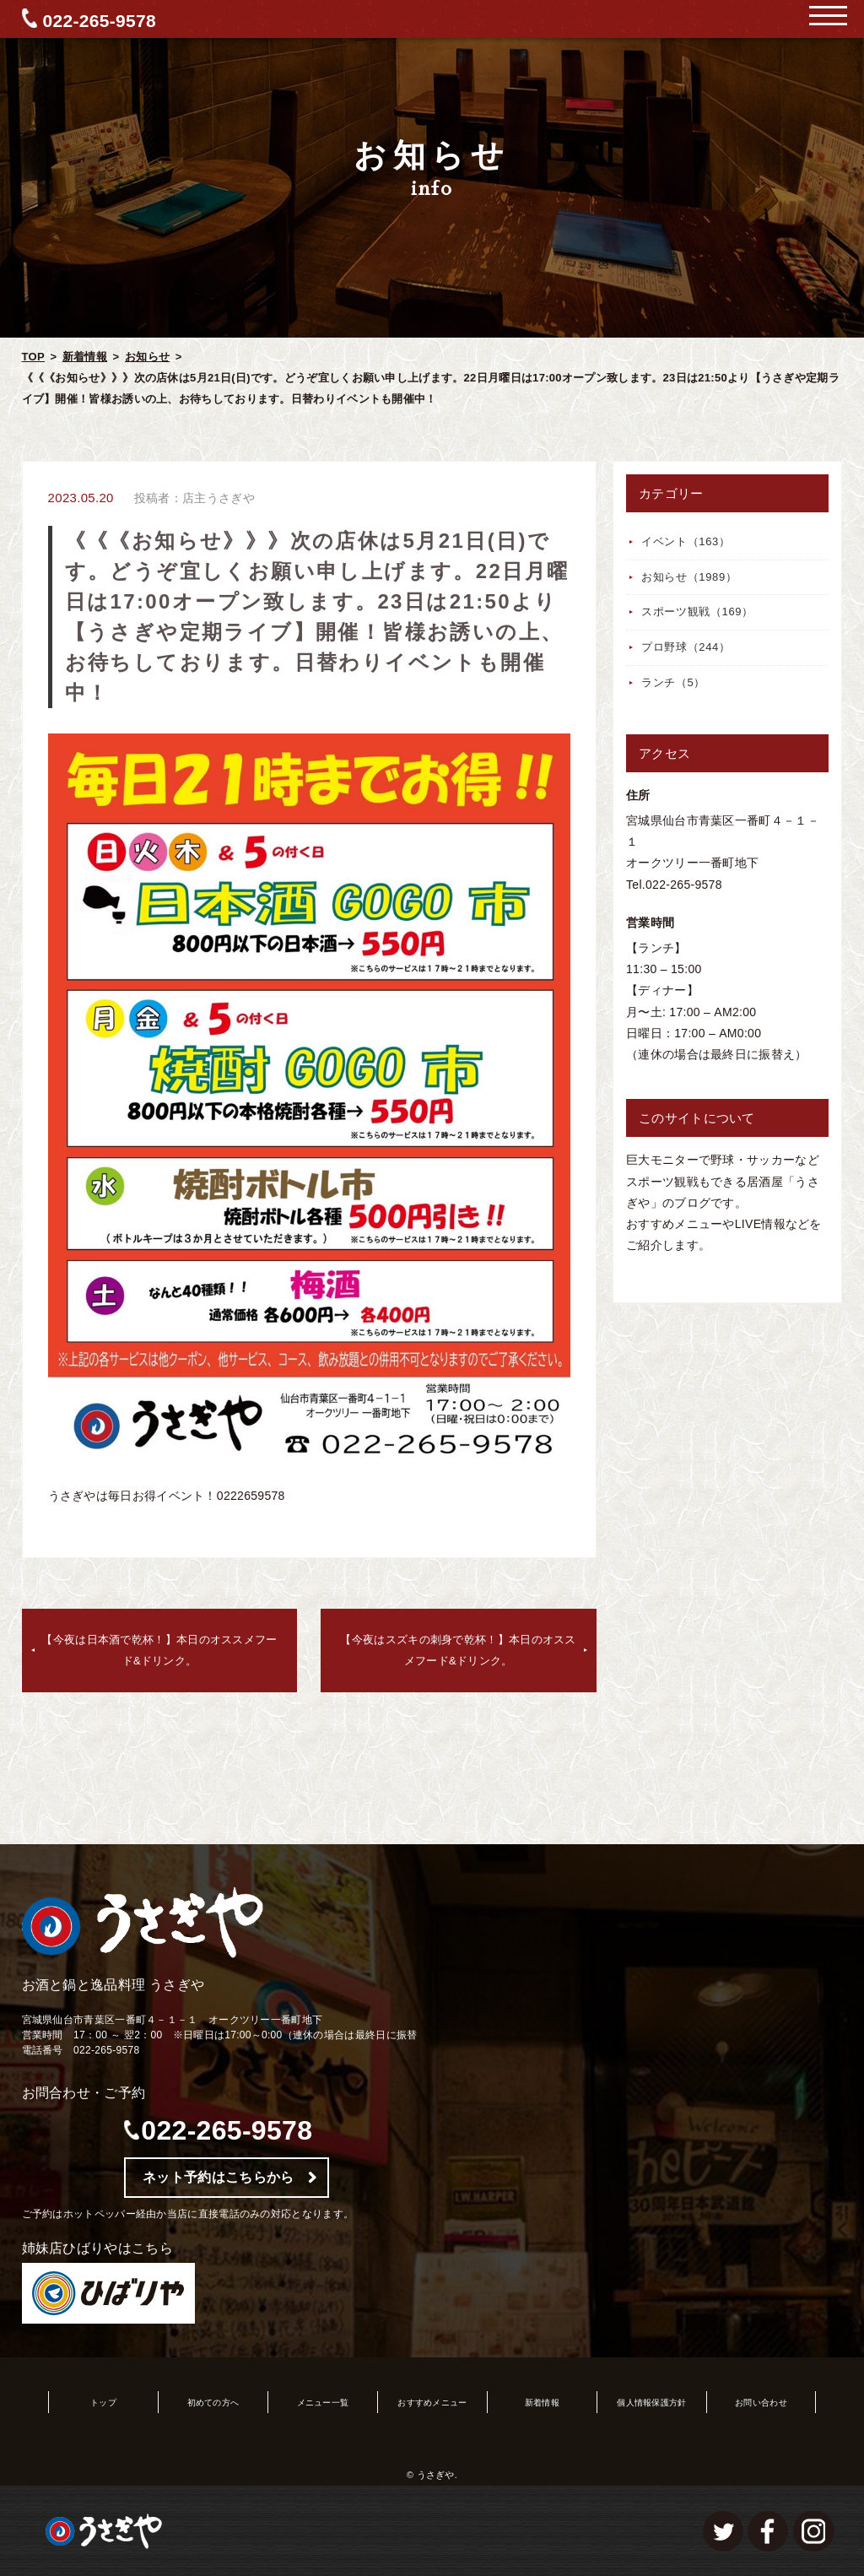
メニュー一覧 (323, 2402)
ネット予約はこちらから (218, 2177)
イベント (686, 541)
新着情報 (84, 356)
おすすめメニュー (432, 2402)
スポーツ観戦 (697, 611)
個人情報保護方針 (651, 2402)
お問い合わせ (761, 2402)
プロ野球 (686, 647)
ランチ (673, 682)
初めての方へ (213, 2402)
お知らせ (147, 356)
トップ (103, 2402)
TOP (33, 356)
